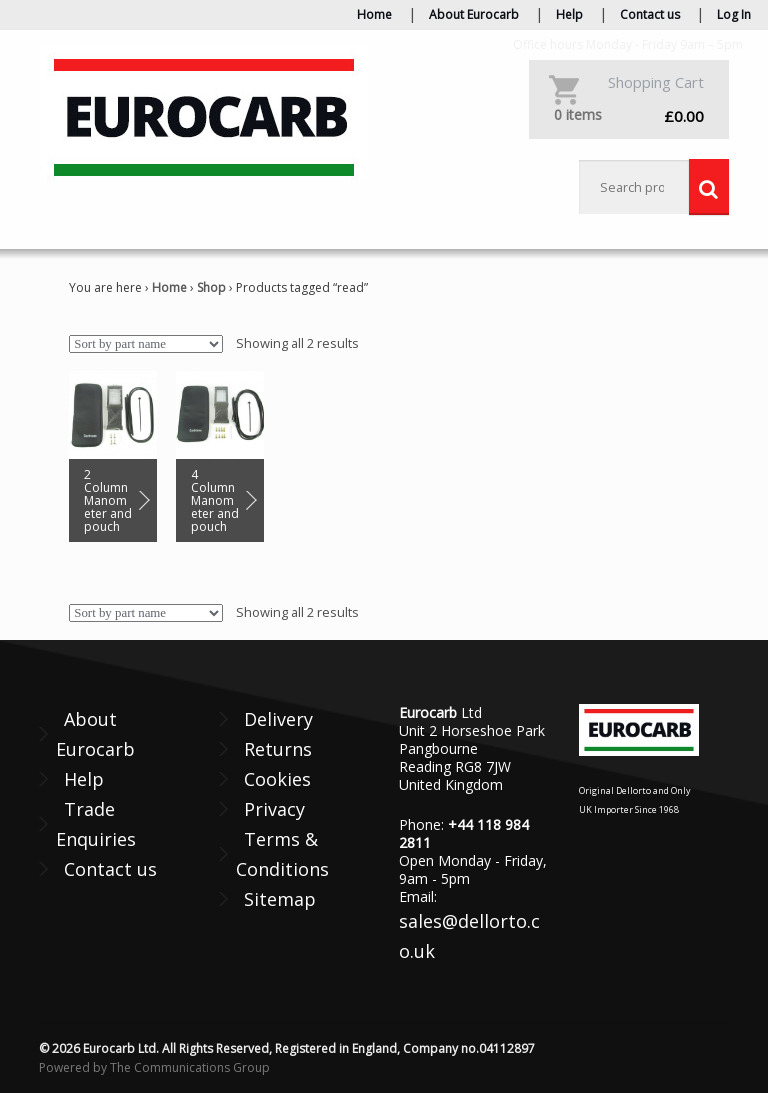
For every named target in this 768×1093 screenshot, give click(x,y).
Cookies (277, 779)
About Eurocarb (474, 14)
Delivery (278, 719)
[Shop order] (146, 344)
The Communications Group (190, 1067)
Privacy (274, 809)
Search (709, 187)
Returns (278, 749)
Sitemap (280, 899)
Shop (211, 287)
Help (569, 14)
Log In (734, 14)
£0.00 (629, 115)
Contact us (650, 14)
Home (374, 14)
